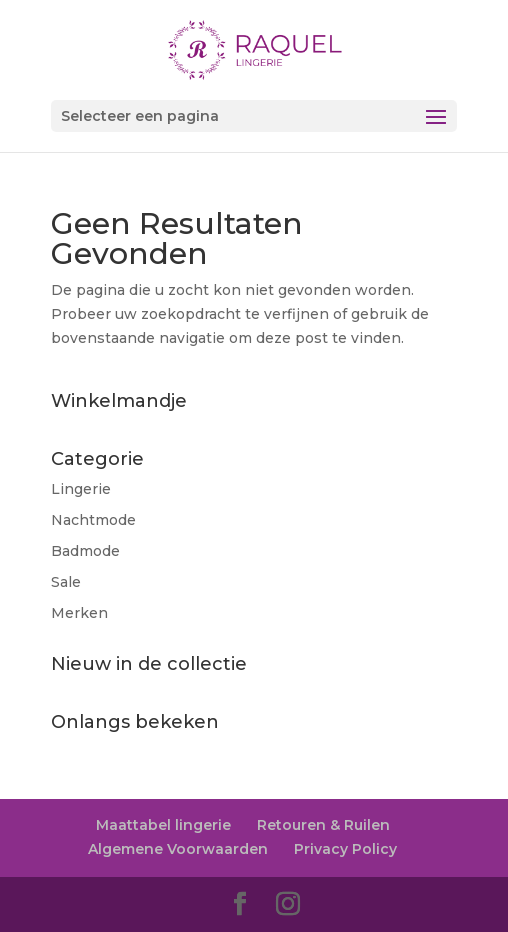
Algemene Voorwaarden (178, 849)
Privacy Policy (345, 849)
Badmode (85, 551)
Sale (66, 582)
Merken (79, 613)
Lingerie (81, 489)
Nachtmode (93, 520)
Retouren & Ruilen (323, 825)
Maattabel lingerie (163, 825)
